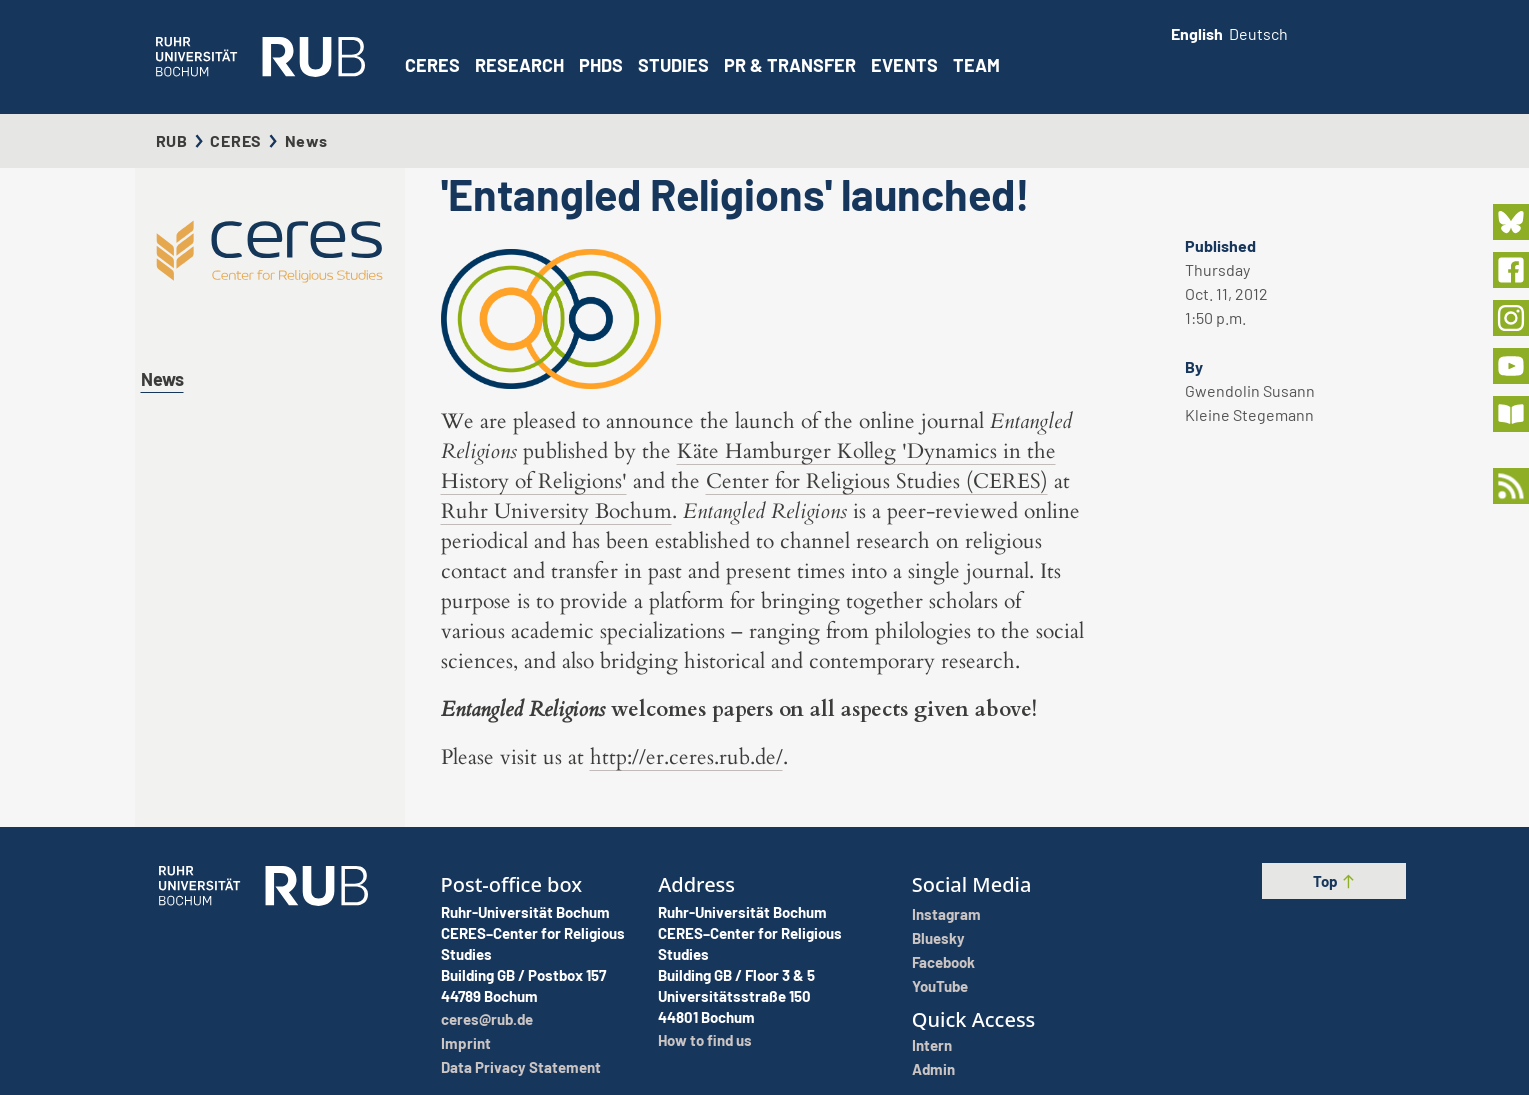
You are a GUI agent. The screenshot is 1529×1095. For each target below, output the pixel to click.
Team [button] (976, 65)
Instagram (946, 914)
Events (904, 65)
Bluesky (938, 938)
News (162, 379)
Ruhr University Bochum (556, 511)
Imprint (466, 1043)
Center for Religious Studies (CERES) (877, 481)
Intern (932, 1045)
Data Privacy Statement (521, 1067)
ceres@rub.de (487, 1019)
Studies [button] (673, 65)
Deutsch (1258, 33)
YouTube (940, 986)
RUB (172, 140)
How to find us (705, 1040)
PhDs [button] (601, 65)
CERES (432, 65)
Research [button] (519, 65)
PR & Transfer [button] (790, 65)
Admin (933, 1069)
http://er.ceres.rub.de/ (686, 757)
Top (1334, 881)
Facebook (943, 962)
